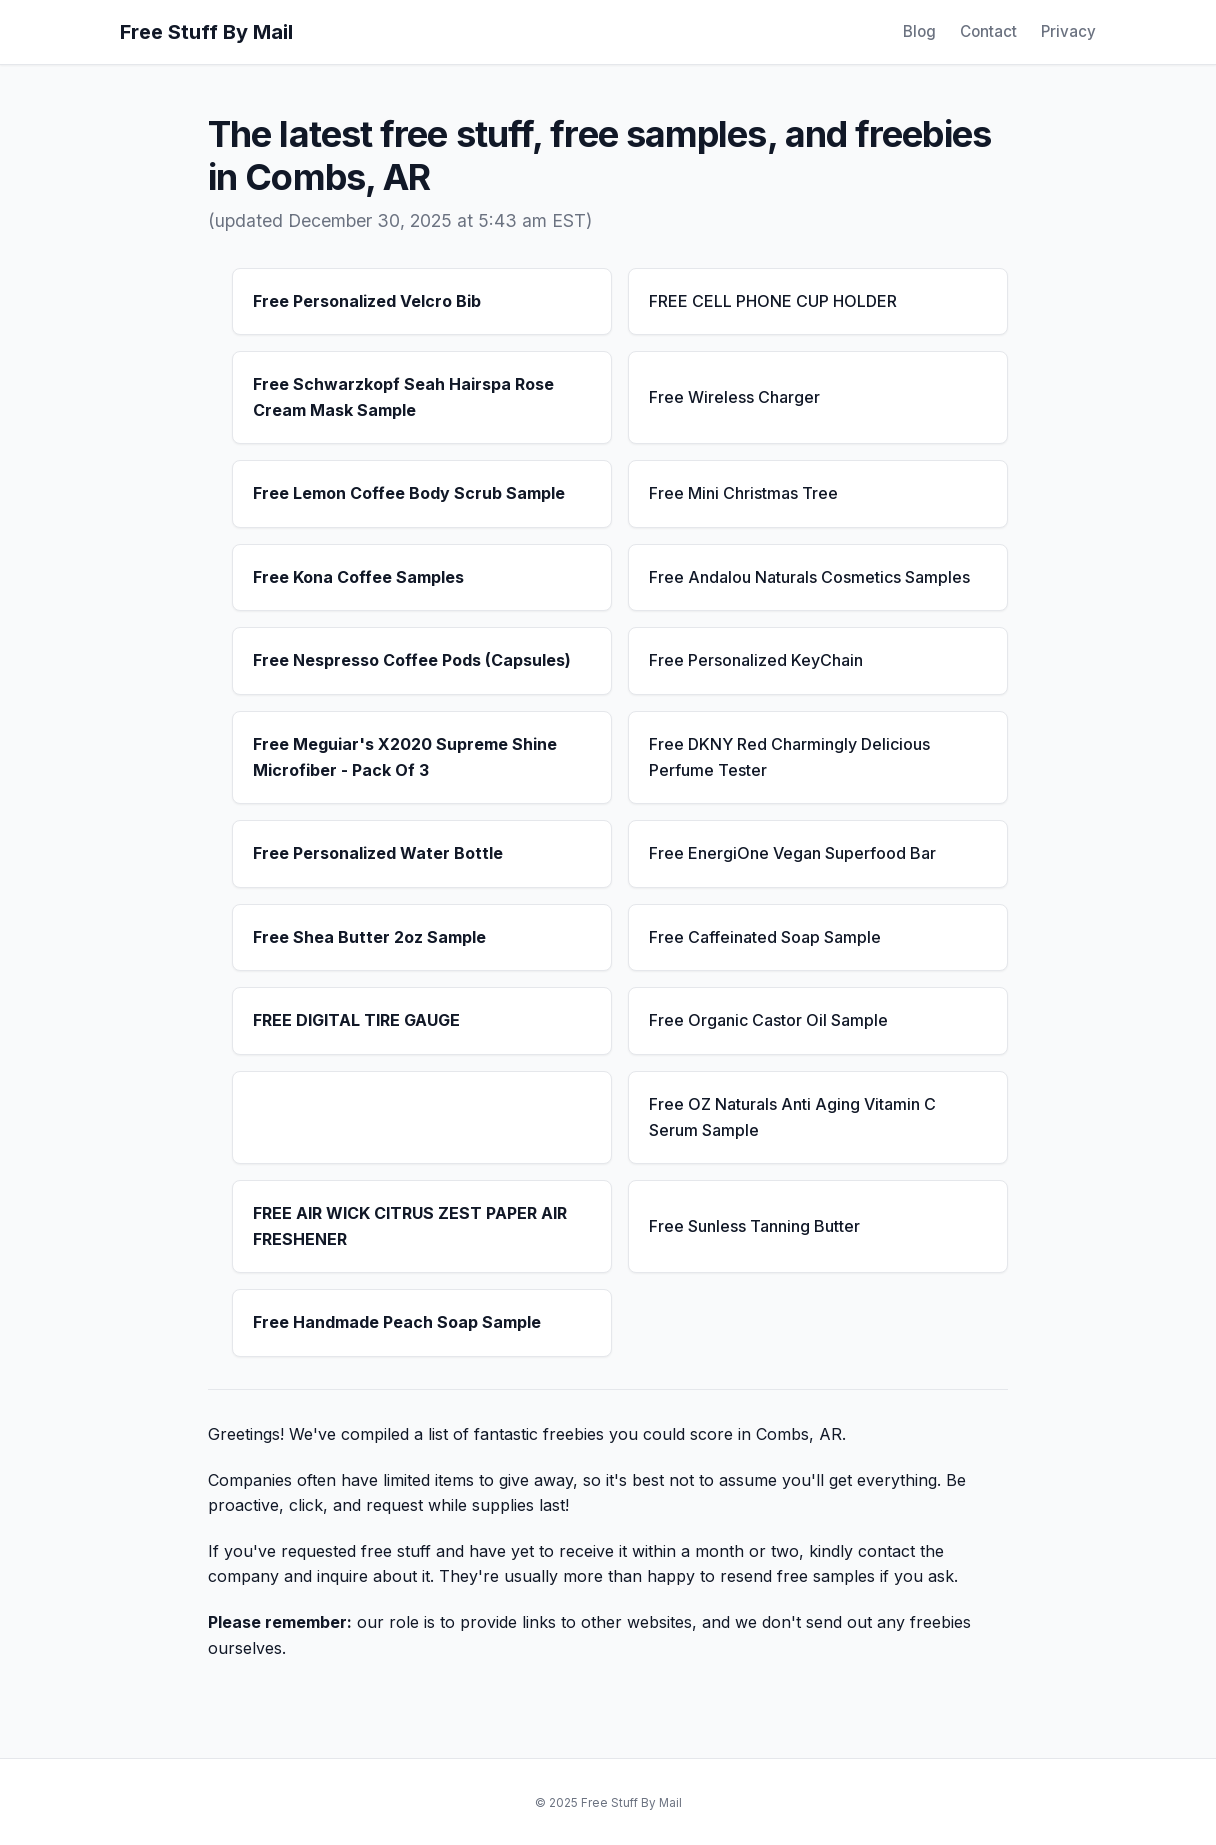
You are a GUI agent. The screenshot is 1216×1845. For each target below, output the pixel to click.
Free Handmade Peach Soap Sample (397, 1322)
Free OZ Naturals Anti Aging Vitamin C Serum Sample (792, 1117)
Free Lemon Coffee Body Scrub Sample (409, 493)
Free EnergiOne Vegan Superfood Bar (792, 853)
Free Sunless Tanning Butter (754, 1226)
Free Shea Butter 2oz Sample (369, 937)
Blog (919, 31)
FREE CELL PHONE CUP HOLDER (773, 301)
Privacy (1068, 31)
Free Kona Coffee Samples (358, 577)
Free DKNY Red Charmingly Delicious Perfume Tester (789, 757)
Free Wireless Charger (734, 397)
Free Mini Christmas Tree (743, 493)
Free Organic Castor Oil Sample (768, 1020)
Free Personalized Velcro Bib (367, 301)
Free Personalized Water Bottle (378, 853)
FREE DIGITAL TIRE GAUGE (356, 1020)
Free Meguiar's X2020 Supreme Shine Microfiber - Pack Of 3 (405, 757)
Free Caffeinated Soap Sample (765, 937)
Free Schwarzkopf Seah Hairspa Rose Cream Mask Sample (403, 397)
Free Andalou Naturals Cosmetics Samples (809, 577)
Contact (988, 31)
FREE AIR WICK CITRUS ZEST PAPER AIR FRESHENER (410, 1226)
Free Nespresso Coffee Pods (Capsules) (412, 660)
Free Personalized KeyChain (756, 660)
